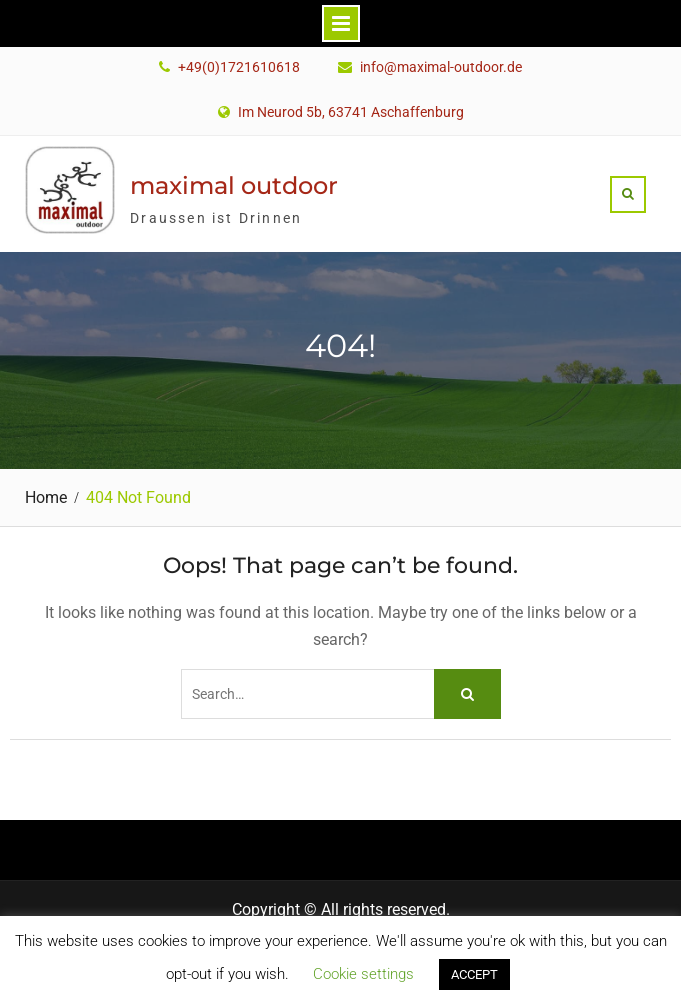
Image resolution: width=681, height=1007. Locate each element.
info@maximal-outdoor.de (441, 67)
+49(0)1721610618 (239, 67)
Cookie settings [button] (363, 974)
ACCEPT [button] (474, 974)
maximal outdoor (234, 185)
